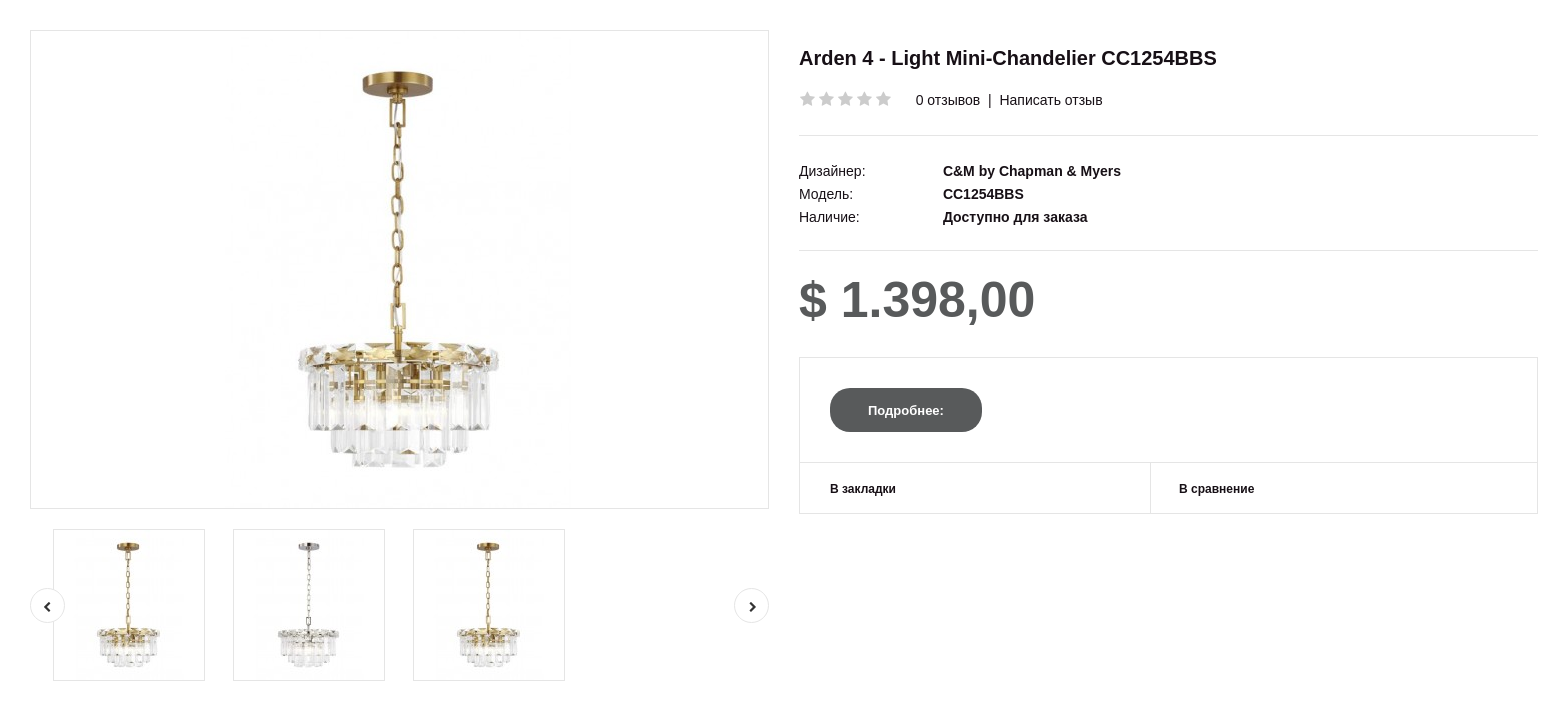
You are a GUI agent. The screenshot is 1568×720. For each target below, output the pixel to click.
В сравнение (1216, 489)
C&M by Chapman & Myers (1032, 171)
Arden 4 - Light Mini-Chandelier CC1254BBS (1008, 58)
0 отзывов (948, 100)
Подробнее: (906, 410)
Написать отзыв (1050, 100)
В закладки (863, 489)
